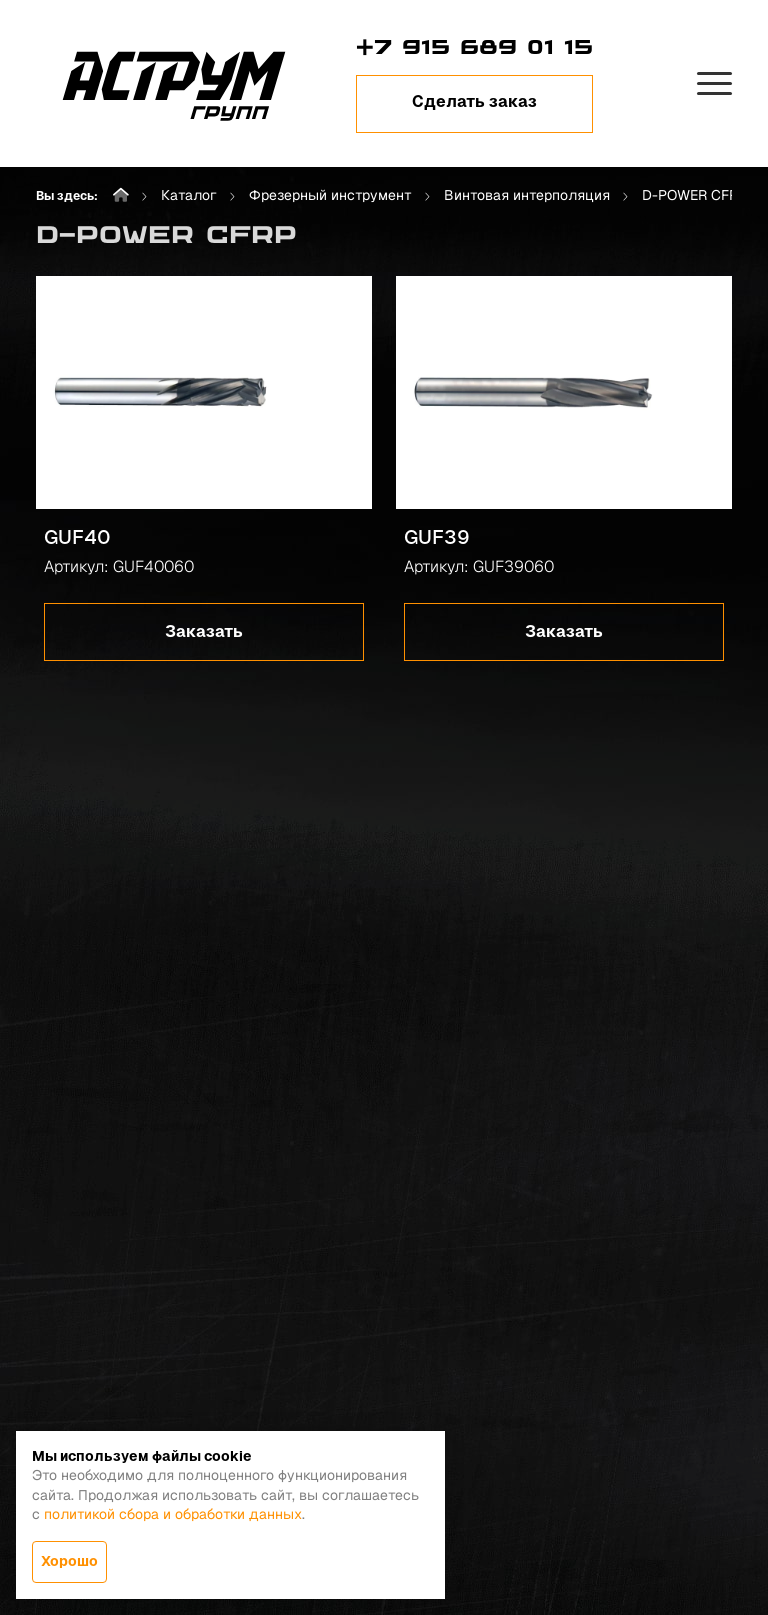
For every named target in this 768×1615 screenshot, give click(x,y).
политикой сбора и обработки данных (173, 1514)
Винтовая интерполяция (527, 195)
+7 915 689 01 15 (474, 47)
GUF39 (437, 537)
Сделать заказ (474, 101)
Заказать (204, 631)
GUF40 (77, 537)
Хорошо (69, 1561)
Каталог (189, 195)
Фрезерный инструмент (330, 195)
